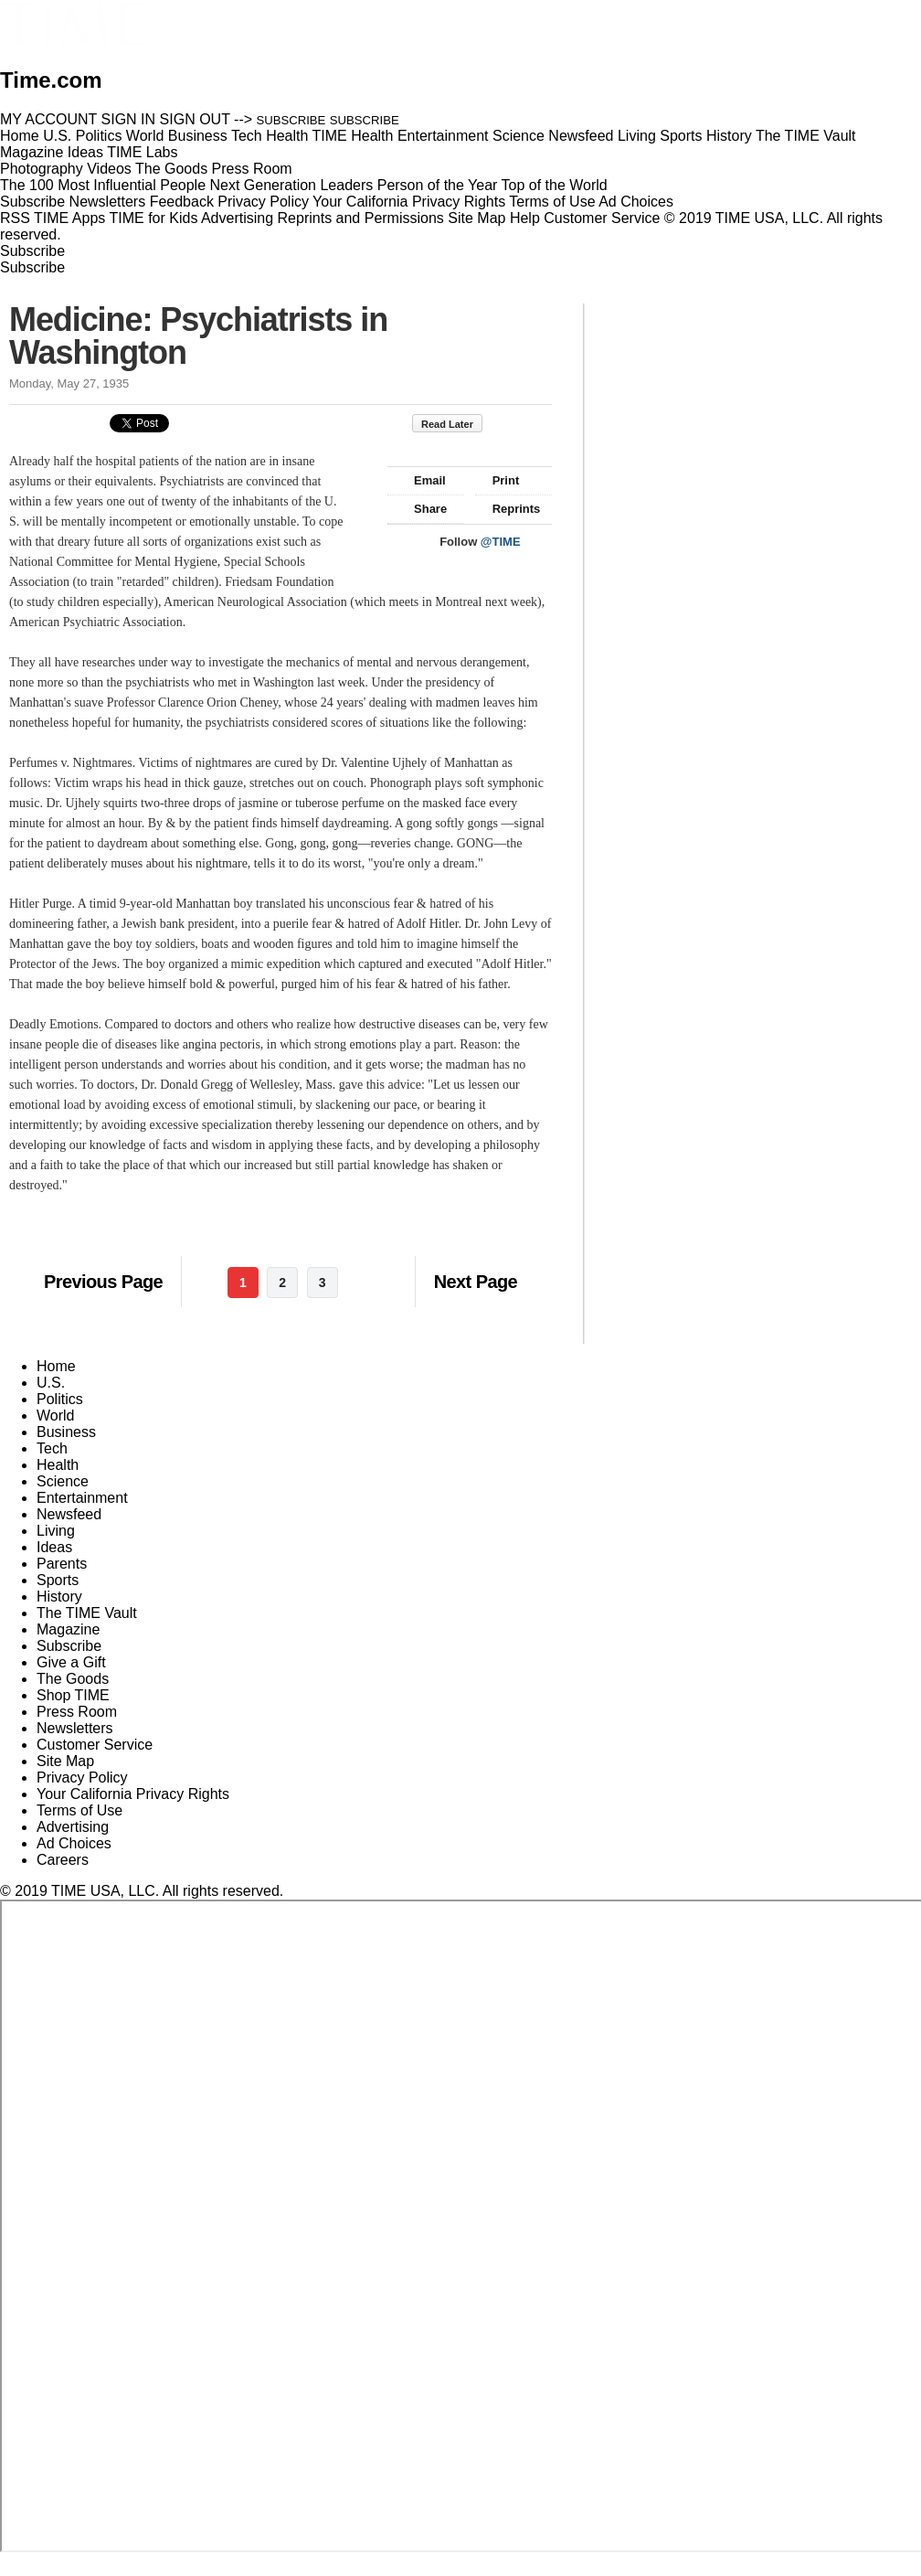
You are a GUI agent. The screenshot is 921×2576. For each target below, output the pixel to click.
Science (63, 1481)
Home (56, 1366)
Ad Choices (643, 201)
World (56, 1415)
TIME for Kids (153, 218)
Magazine (68, 1629)
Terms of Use (552, 201)
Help (525, 218)
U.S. (51, 1382)
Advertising (237, 218)
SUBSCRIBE (291, 120)
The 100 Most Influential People (103, 185)
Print (497, 480)
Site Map (476, 218)
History (59, 1596)
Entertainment (82, 1498)
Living (56, 1530)
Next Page (475, 1282)
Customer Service (602, 218)
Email (421, 480)
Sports (58, 1580)
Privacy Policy (263, 201)
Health (58, 1465)
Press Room (77, 1711)
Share (422, 509)
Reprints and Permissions (361, 218)
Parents (62, 1563)
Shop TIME (73, 1695)
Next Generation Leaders (291, 185)
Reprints (508, 509)
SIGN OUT (195, 119)
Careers (63, 1860)
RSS (15, 218)
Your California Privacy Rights (408, 201)
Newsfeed (69, 1514)
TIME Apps (69, 218)
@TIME (501, 541)
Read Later (456, 424)
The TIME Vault (87, 1613)
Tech (52, 1448)
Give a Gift (71, 1662)
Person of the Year (437, 185)
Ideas (54, 1547)
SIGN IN (128, 119)
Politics (60, 1399)
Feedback (182, 201)
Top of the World (555, 185)
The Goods (73, 1679)
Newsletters (107, 201)
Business (66, 1432)
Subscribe (32, 201)
